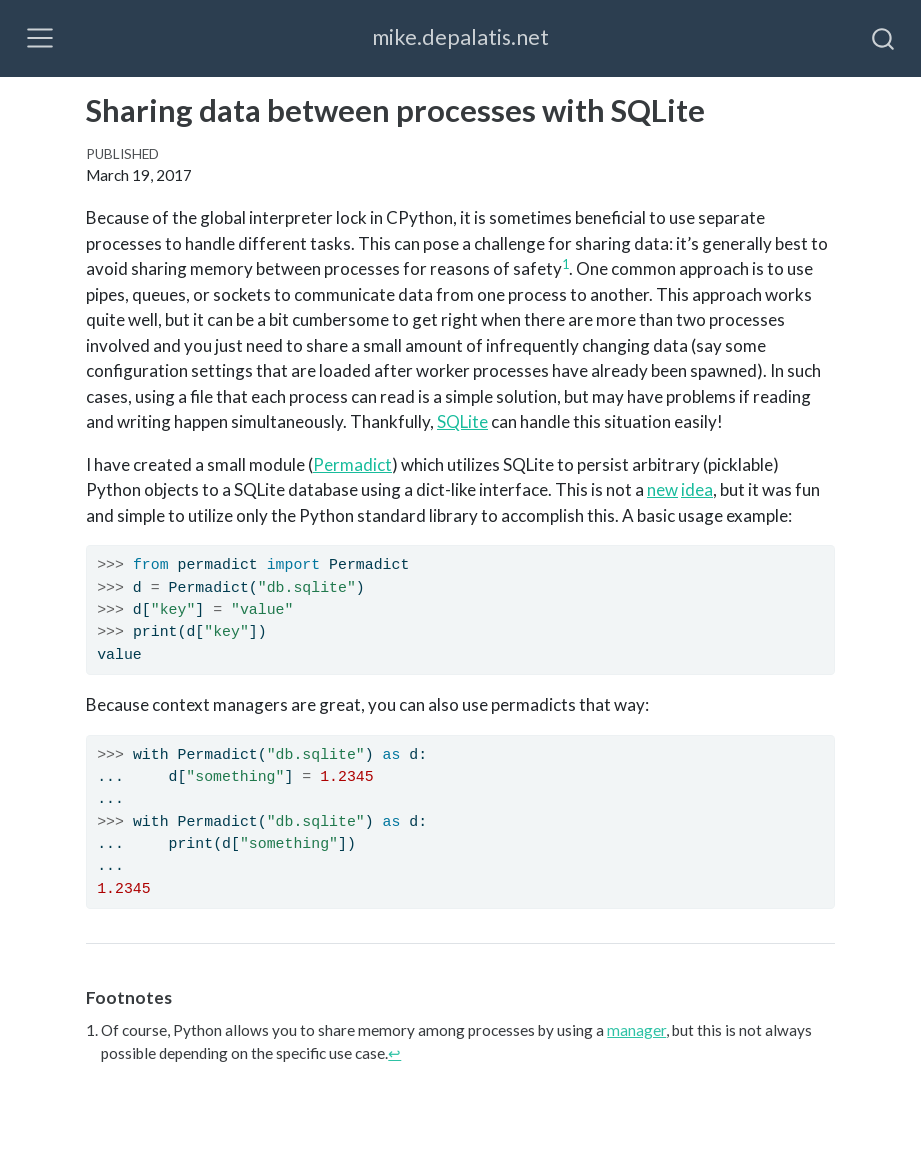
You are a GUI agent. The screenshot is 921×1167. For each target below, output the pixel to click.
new (662, 489)
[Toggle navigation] (40, 38)
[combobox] (884, 38)
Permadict (352, 464)
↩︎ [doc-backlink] (394, 1053)
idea (697, 489)
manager (636, 1030)
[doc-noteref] (565, 268)
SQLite (462, 421)
